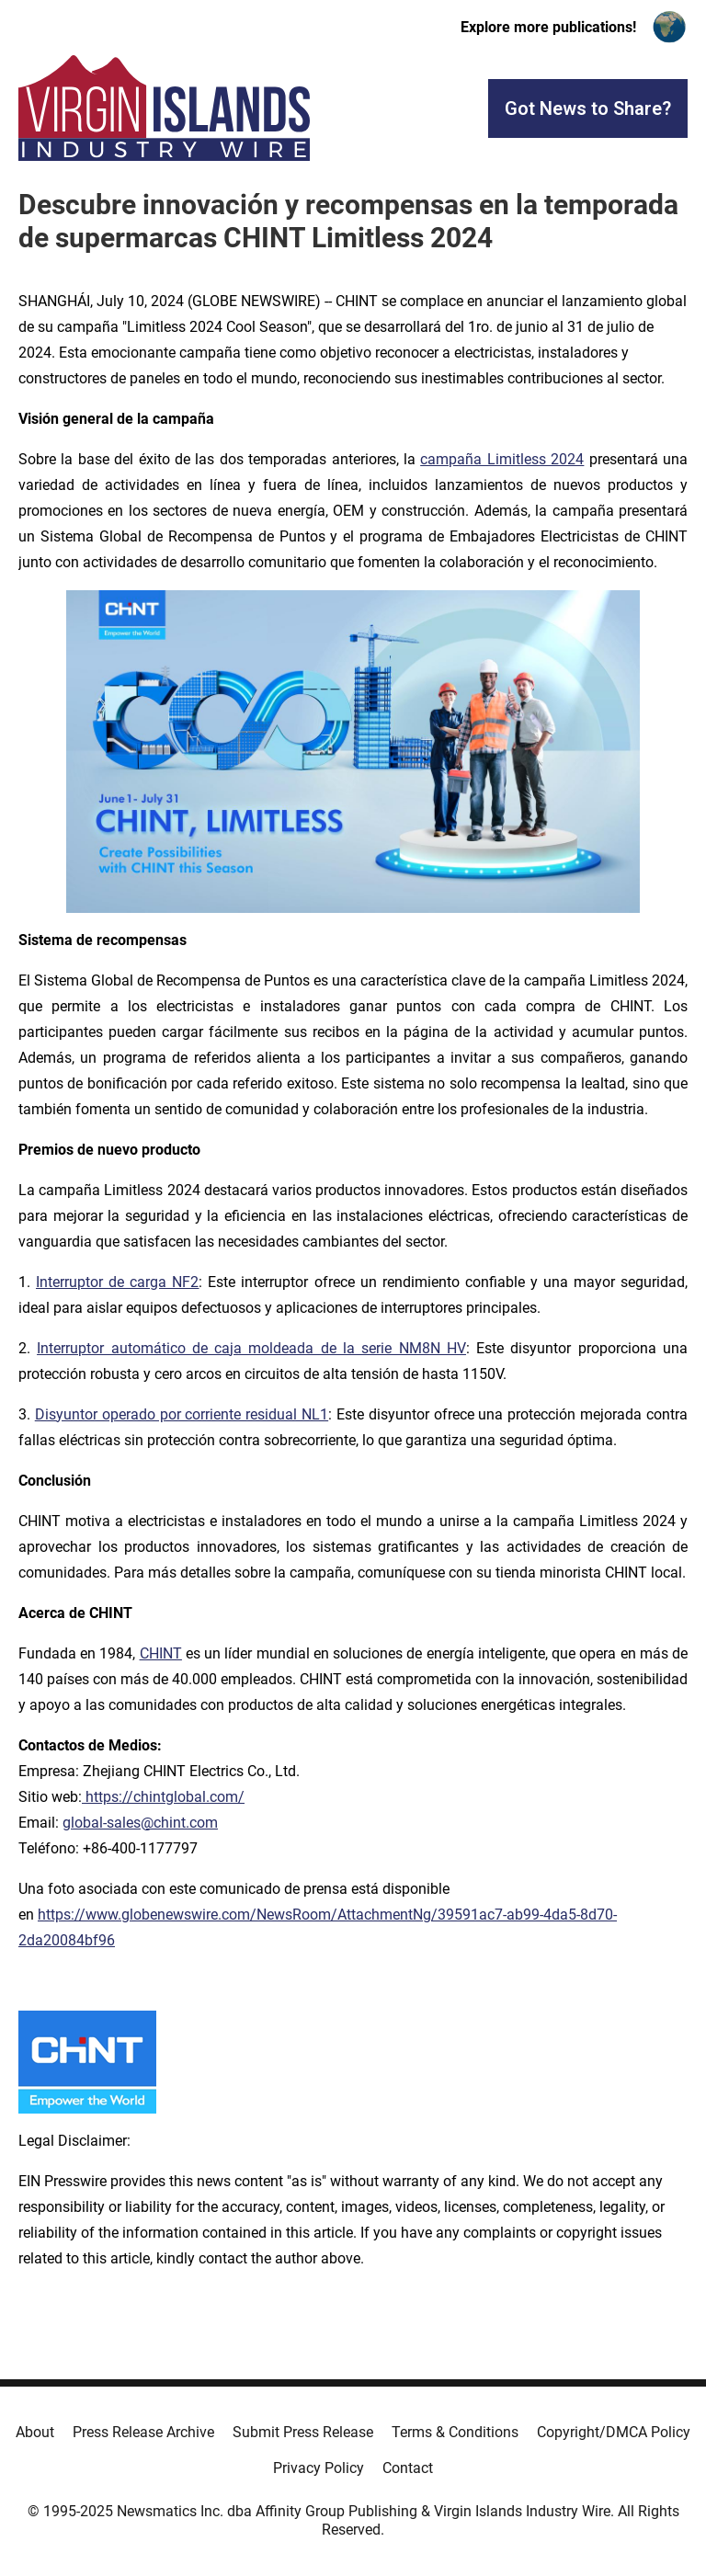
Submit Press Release (303, 2432)
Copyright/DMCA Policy (613, 2432)
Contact (407, 2468)
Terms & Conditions (455, 2432)
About (35, 2432)
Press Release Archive (143, 2432)
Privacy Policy (318, 2468)
